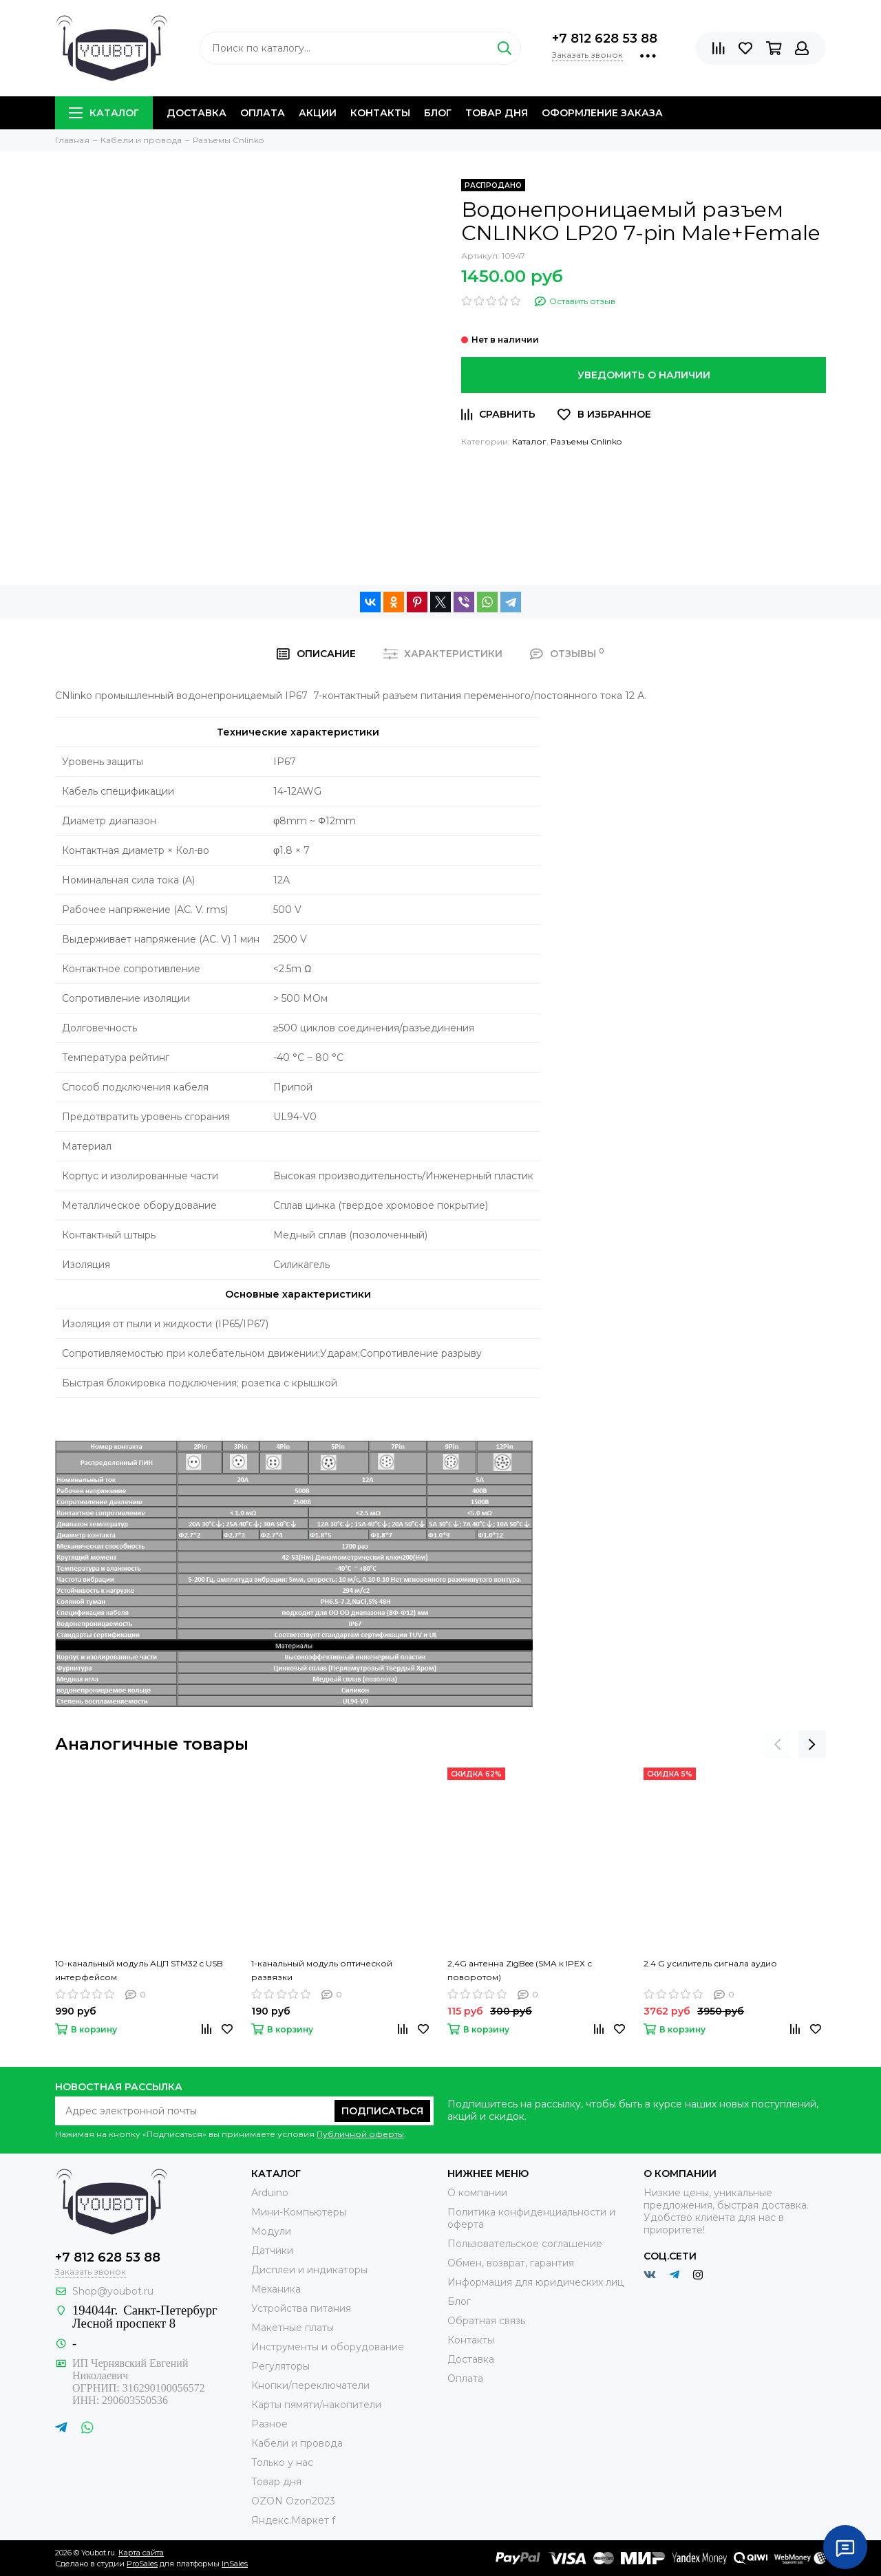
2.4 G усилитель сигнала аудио (710, 1963)
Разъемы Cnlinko (586, 441)
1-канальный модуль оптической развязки (321, 1970)
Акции (318, 113)
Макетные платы (292, 2327)
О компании (477, 2193)
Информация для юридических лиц (535, 2282)
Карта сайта (141, 2552)
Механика (276, 2289)
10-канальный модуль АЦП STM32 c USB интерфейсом (139, 1970)
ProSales (142, 2563)
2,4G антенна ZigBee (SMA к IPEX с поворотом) (519, 1970)
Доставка (196, 113)
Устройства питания (301, 2308)
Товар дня (496, 113)
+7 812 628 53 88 (604, 38)
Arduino (269, 2193)
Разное (269, 2424)
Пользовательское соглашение (524, 2243)
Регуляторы (280, 2366)
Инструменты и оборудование (327, 2347)
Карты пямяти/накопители (316, 2404)
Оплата (262, 113)
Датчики (272, 2250)
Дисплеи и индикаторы (309, 2270)
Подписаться (382, 2111)
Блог (438, 113)
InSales (235, 2563)
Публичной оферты (360, 2134)
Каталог (104, 113)
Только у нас (282, 2462)
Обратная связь (486, 2321)
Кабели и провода (297, 2443)
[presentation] (778, 1744)
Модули (271, 2231)
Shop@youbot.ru (112, 2291)
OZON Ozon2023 (293, 2501)
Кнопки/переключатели (310, 2385)
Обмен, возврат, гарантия (510, 2263)
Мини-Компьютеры (298, 2212)
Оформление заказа (602, 113)
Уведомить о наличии (643, 375)
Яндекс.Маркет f (293, 2520)
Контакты (380, 113)
